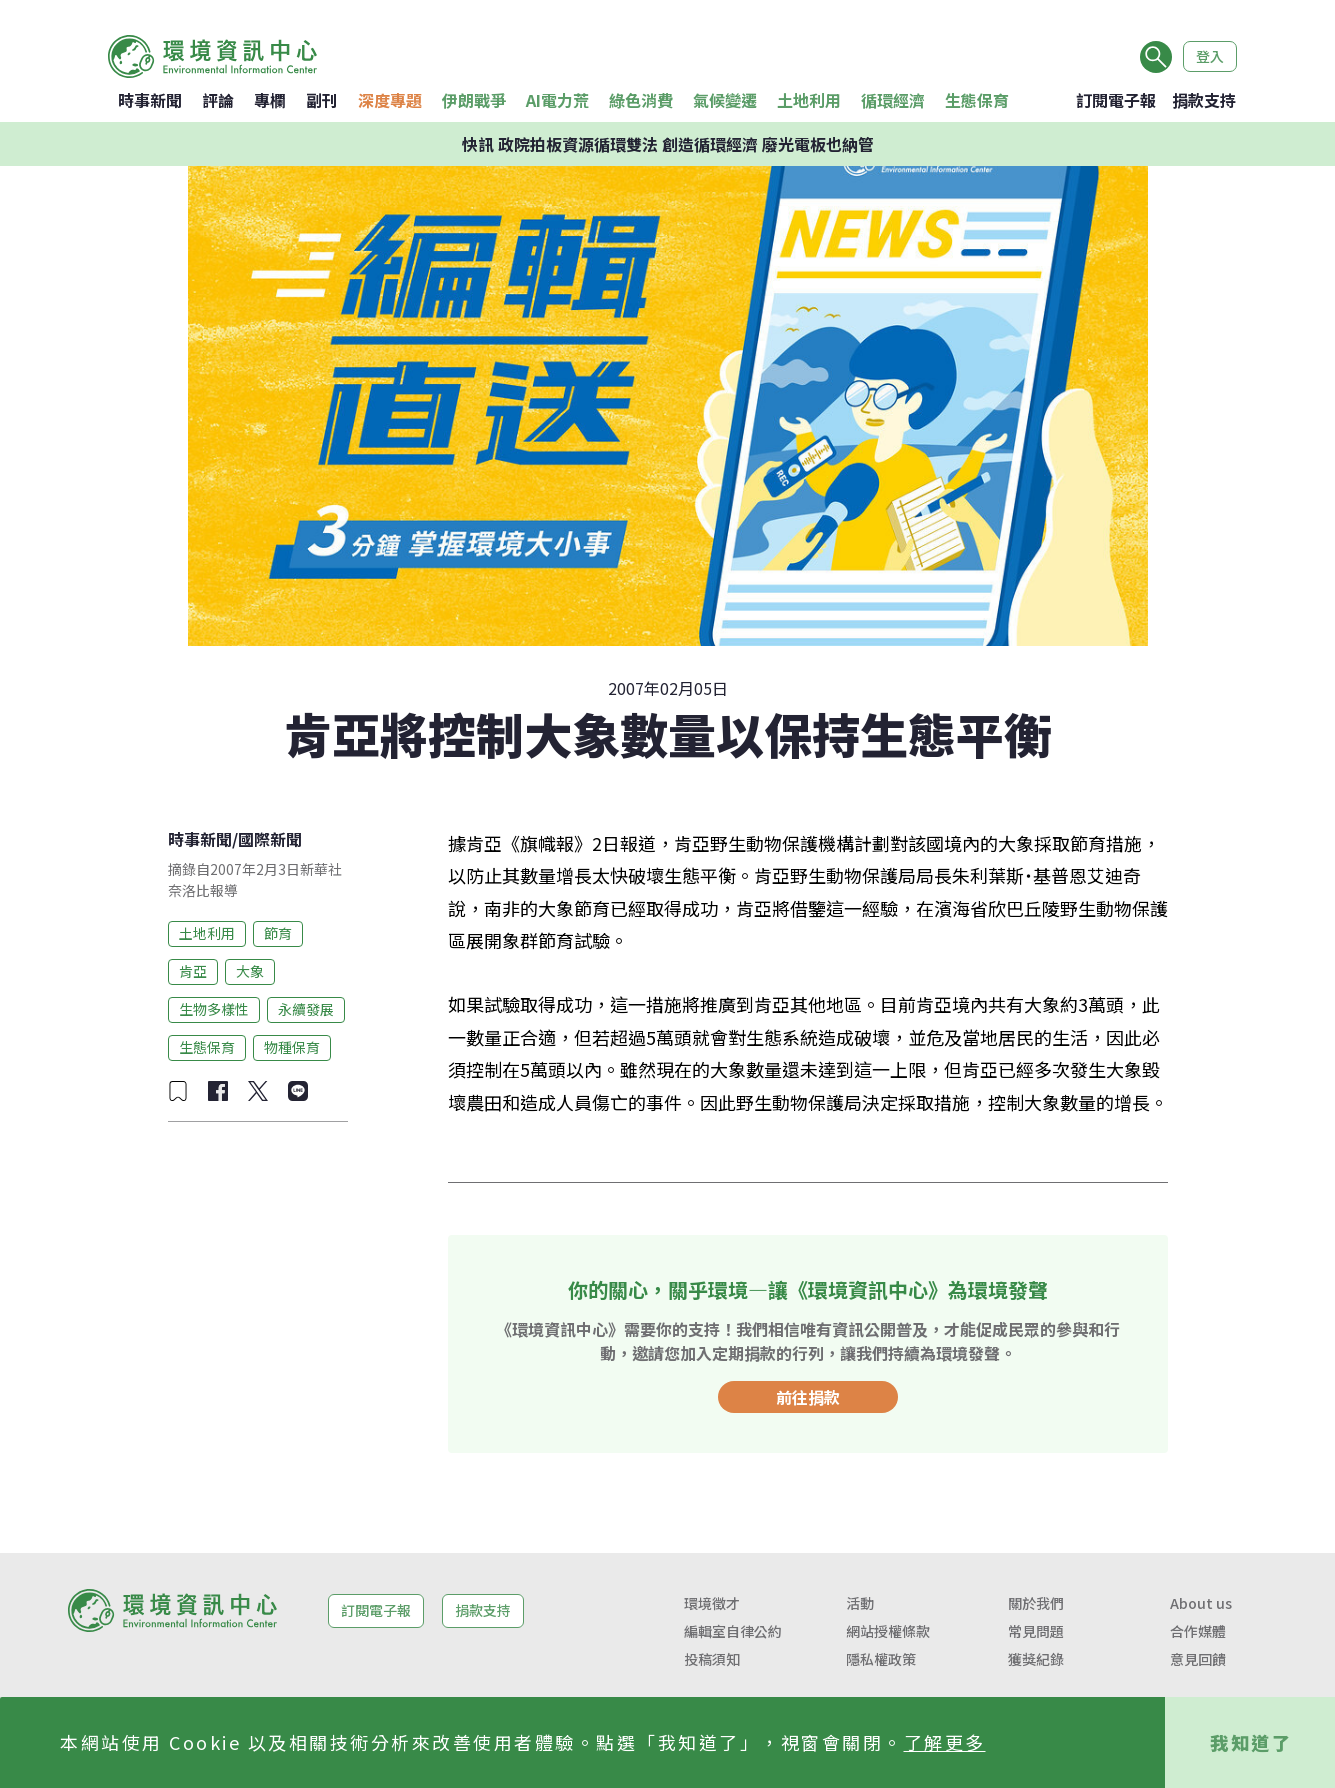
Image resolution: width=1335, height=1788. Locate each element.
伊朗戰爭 (474, 100)
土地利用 (809, 100)
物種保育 (292, 1047)
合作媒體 (1198, 1631)
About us (1201, 1603)
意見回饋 (1198, 1659)
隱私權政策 (881, 1659)
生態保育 (977, 100)
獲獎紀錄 (1036, 1659)
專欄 (270, 100)
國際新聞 (270, 839)
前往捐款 (808, 1397)
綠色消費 (641, 100)
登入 (1210, 56)
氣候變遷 (725, 100)
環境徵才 (712, 1603)
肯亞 (193, 971)
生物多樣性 (214, 1009)
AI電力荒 (557, 100)
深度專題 (390, 100)
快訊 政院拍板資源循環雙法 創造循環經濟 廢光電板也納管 (668, 144)
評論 (218, 100)
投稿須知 (712, 1659)
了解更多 (945, 1742)
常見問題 (1036, 1631)
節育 (278, 933)
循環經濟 (893, 100)
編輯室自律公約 (733, 1631)
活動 (860, 1603)
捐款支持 (1204, 100)
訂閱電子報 (1116, 100)
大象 (250, 971)
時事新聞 (150, 100)
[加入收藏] (178, 1091)
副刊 (322, 100)
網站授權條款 (888, 1631)
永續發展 (306, 1009)
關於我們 (1036, 1603)
